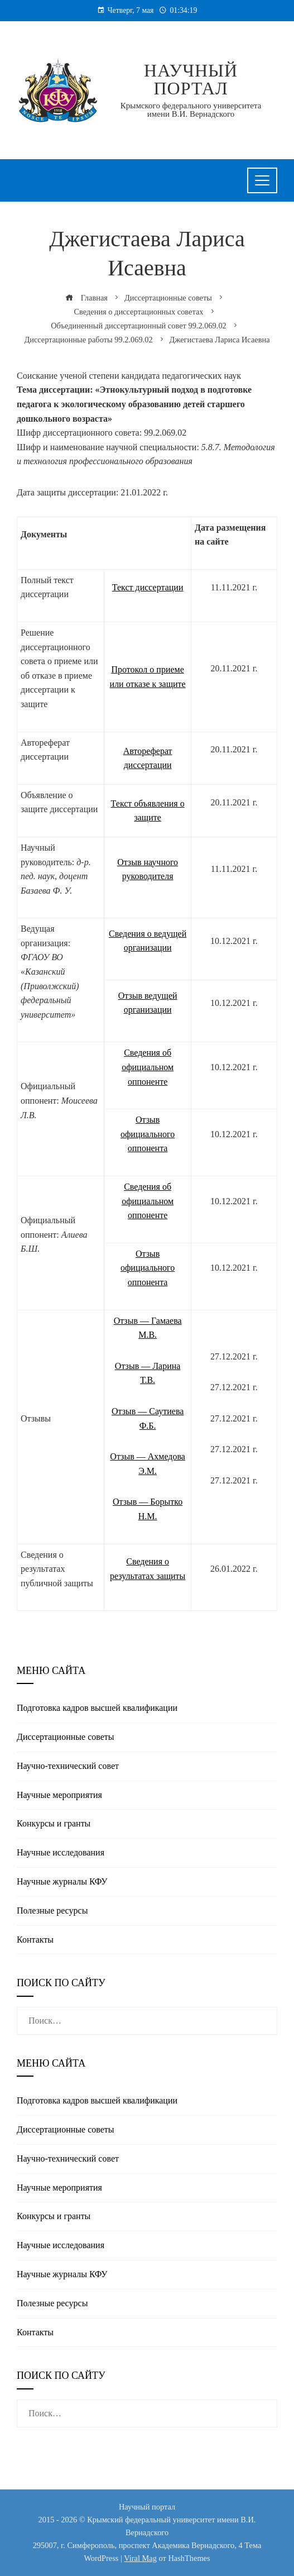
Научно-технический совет (68, 1766)
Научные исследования (60, 1852)
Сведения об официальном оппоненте (147, 1067)
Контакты (35, 1939)
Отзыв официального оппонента (148, 1134)
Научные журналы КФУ (62, 1881)
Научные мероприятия (59, 1795)
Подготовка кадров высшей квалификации (97, 1707)
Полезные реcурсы (52, 1910)
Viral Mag (140, 2558)
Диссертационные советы (65, 1737)
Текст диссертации (148, 587)
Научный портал (191, 79)
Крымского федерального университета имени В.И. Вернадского (191, 109)
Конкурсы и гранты (53, 1823)
